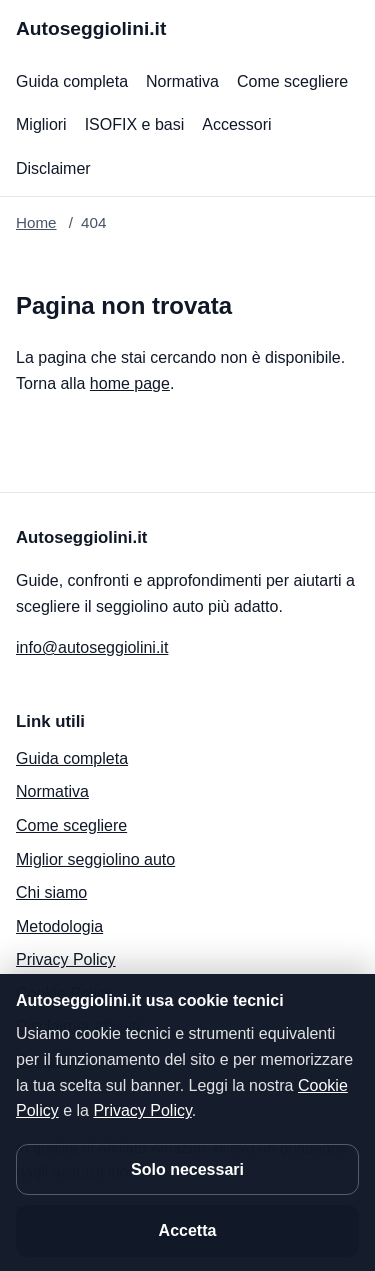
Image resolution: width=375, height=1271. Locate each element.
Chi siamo (51, 892)
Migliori (41, 124)
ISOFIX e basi (135, 124)
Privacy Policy (66, 959)
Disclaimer (53, 168)
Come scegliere (292, 81)
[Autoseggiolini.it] (91, 29)
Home (36, 222)
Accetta (188, 1230)
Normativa (182, 81)
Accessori (236, 124)
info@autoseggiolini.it (92, 647)
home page (130, 383)
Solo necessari (187, 1169)
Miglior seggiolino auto (95, 859)
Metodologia (59, 926)
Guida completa (72, 81)
